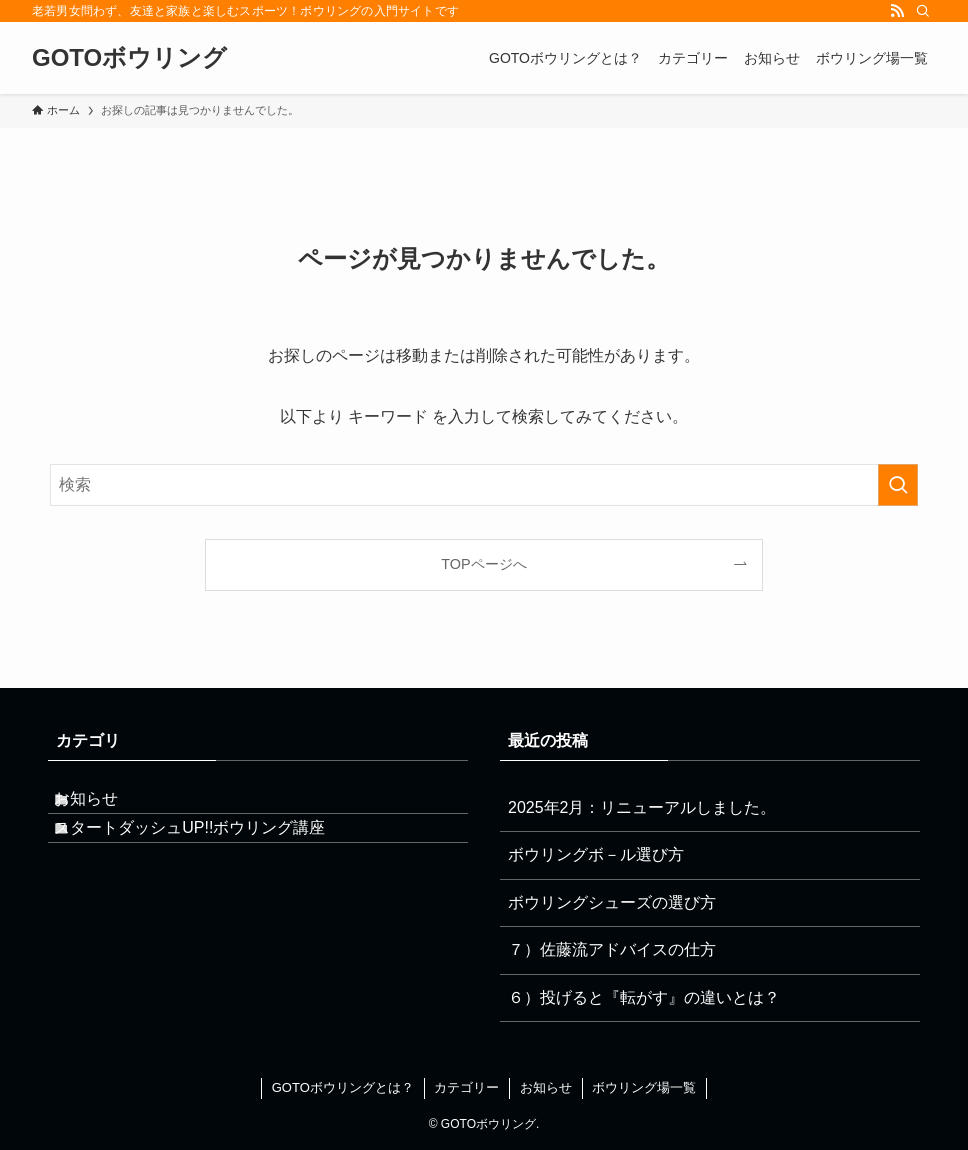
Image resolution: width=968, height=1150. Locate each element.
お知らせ (108, 807)
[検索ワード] (484, 485)
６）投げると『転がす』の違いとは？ (644, 997)
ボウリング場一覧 (644, 1087)
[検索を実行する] (898, 485)
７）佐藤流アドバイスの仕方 (612, 949)
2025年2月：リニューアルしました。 (642, 807)
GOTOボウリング (129, 58)
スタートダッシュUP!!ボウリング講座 (211, 854)
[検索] (923, 11)
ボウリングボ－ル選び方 (596, 854)
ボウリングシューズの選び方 (612, 902)
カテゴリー (466, 1087)
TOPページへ (483, 564)
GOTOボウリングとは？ (343, 1087)
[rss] (897, 11)
